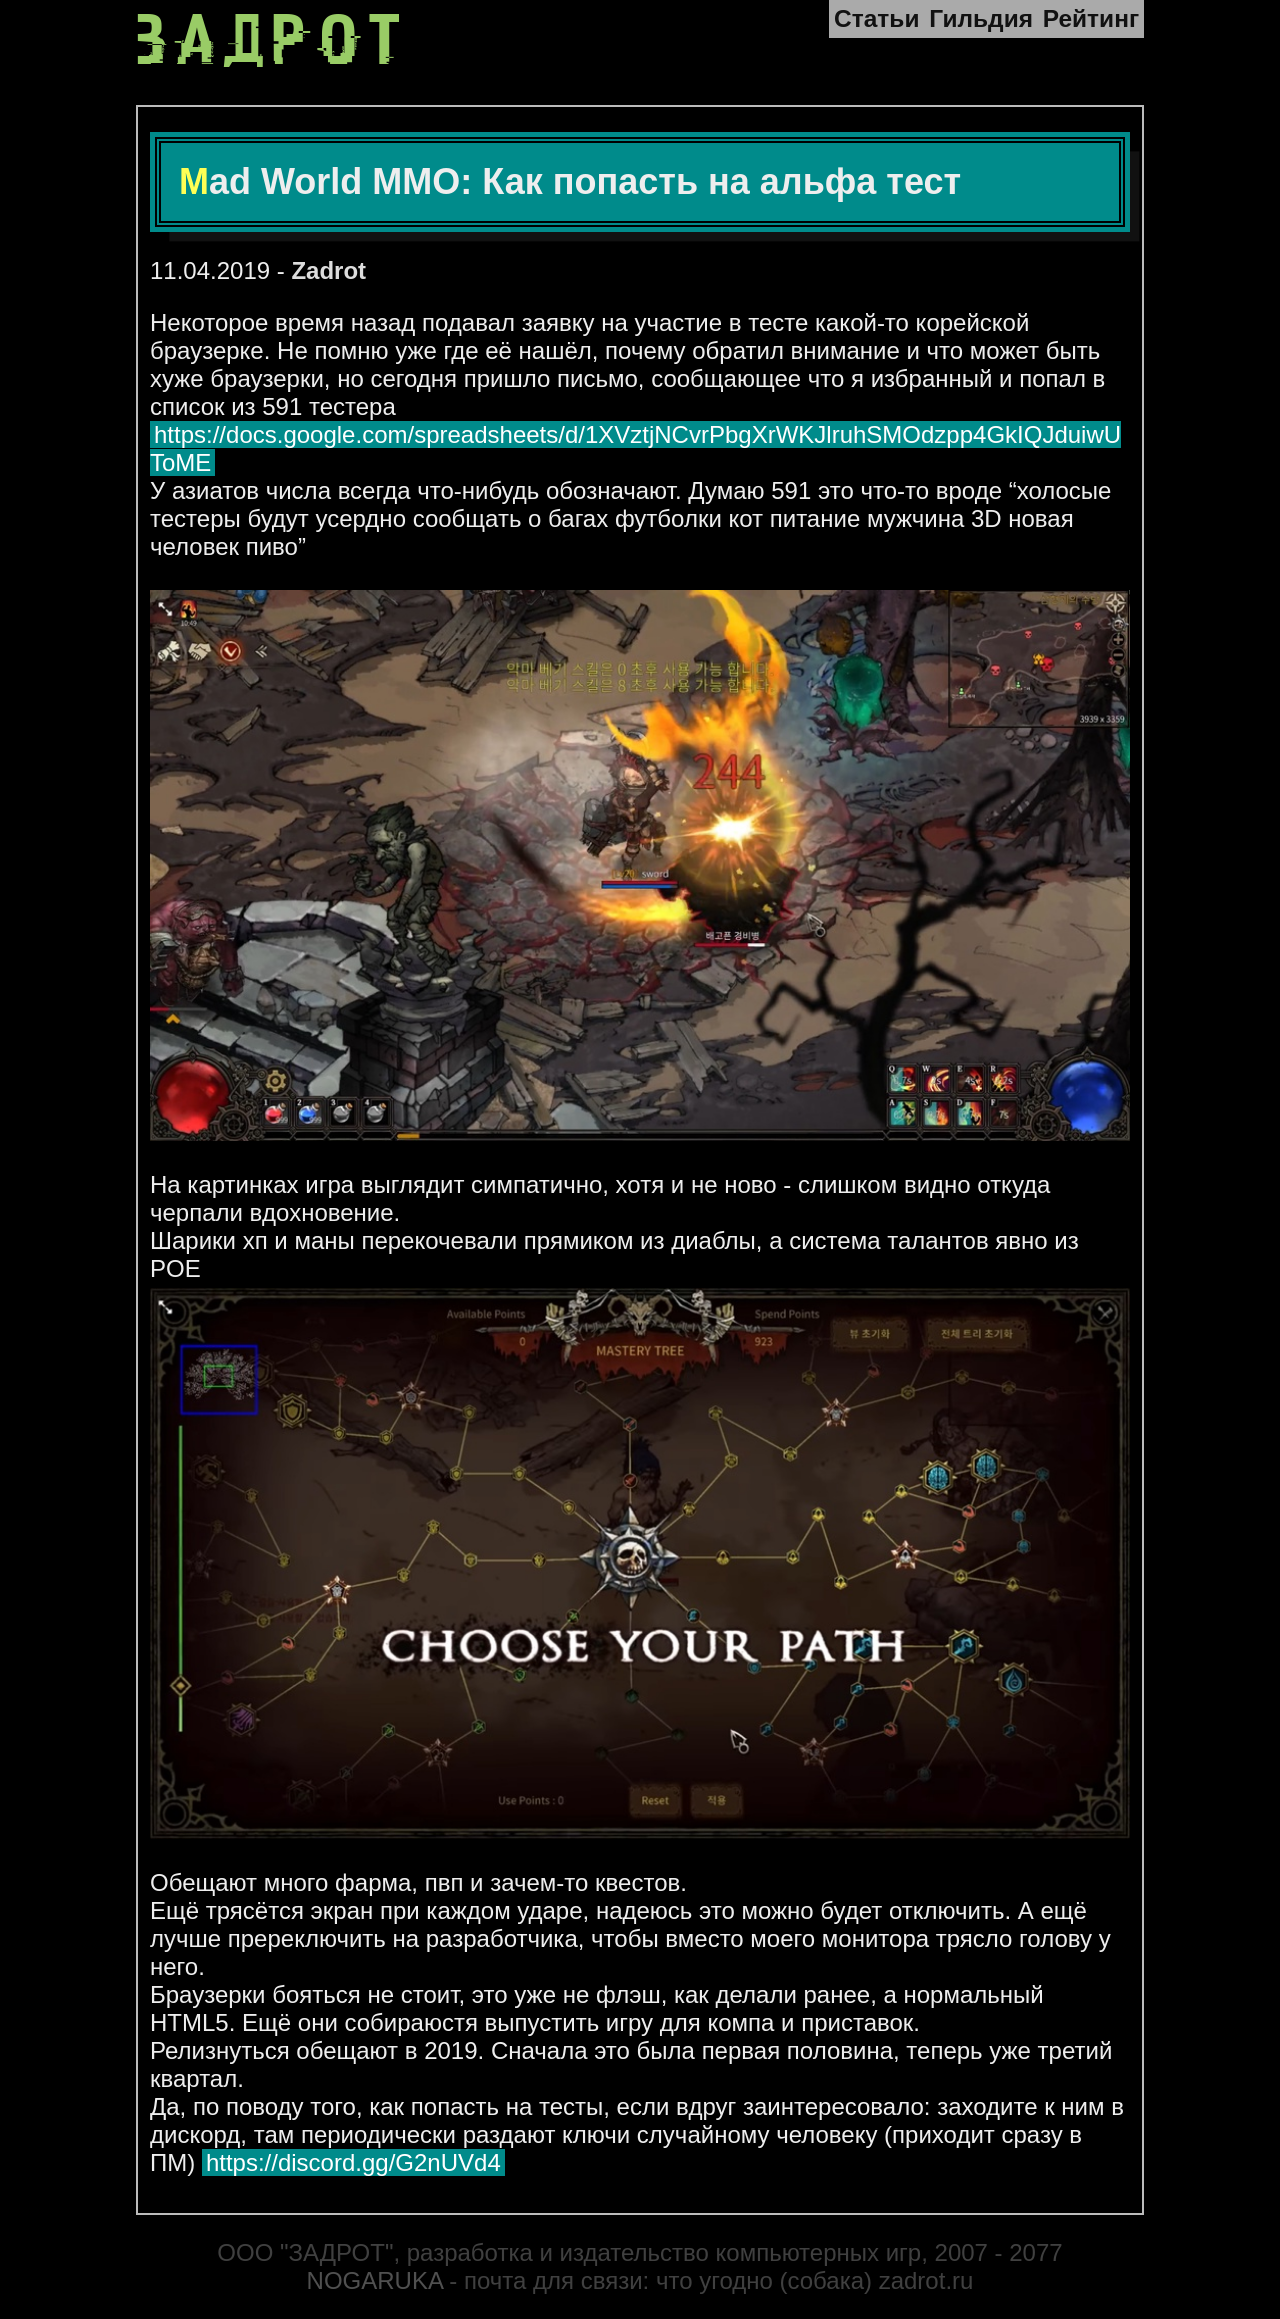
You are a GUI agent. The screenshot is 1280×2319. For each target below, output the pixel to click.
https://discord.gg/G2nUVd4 (353, 2162)
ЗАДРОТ (273, 40)
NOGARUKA (375, 2280)
